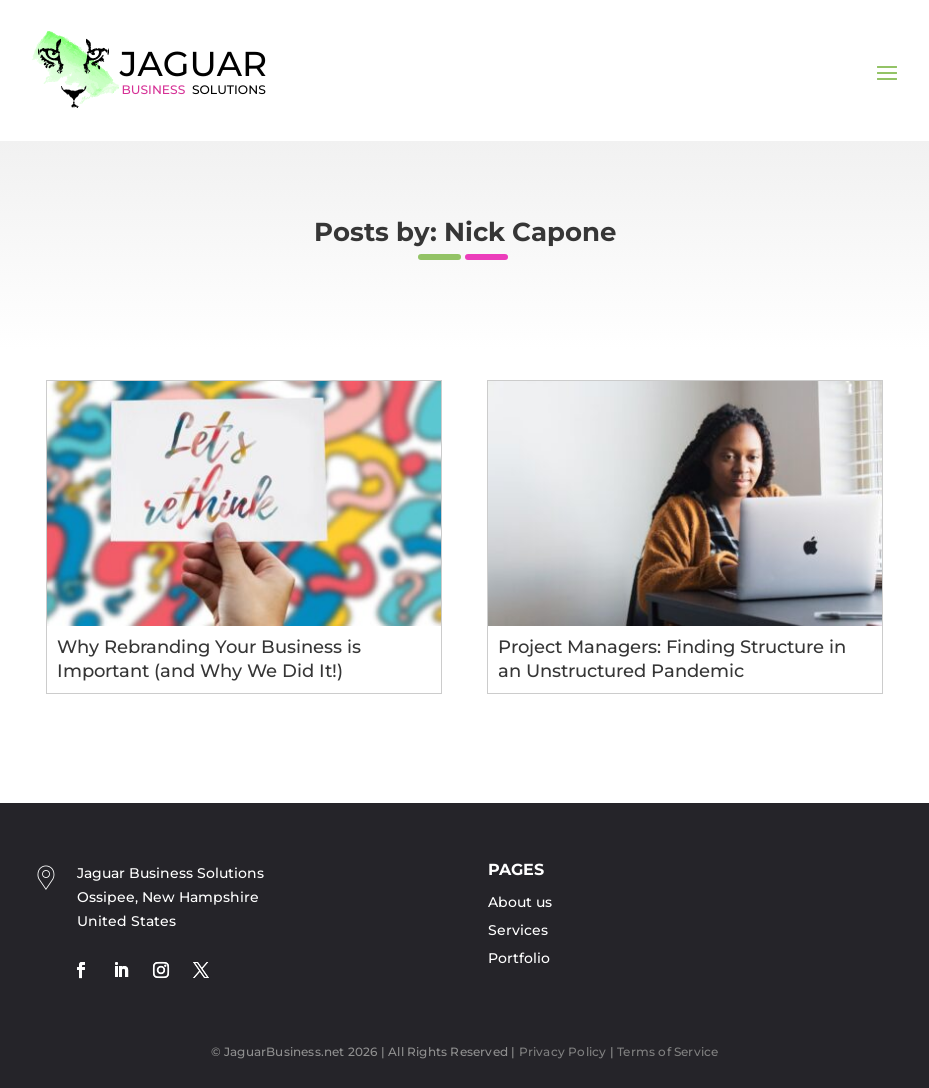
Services (518, 930)
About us (520, 902)
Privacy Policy (563, 1051)
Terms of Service (667, 1051)
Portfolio (519, 958)
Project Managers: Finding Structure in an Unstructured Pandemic (672, 658)
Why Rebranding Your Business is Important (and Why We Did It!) (209, 658)
